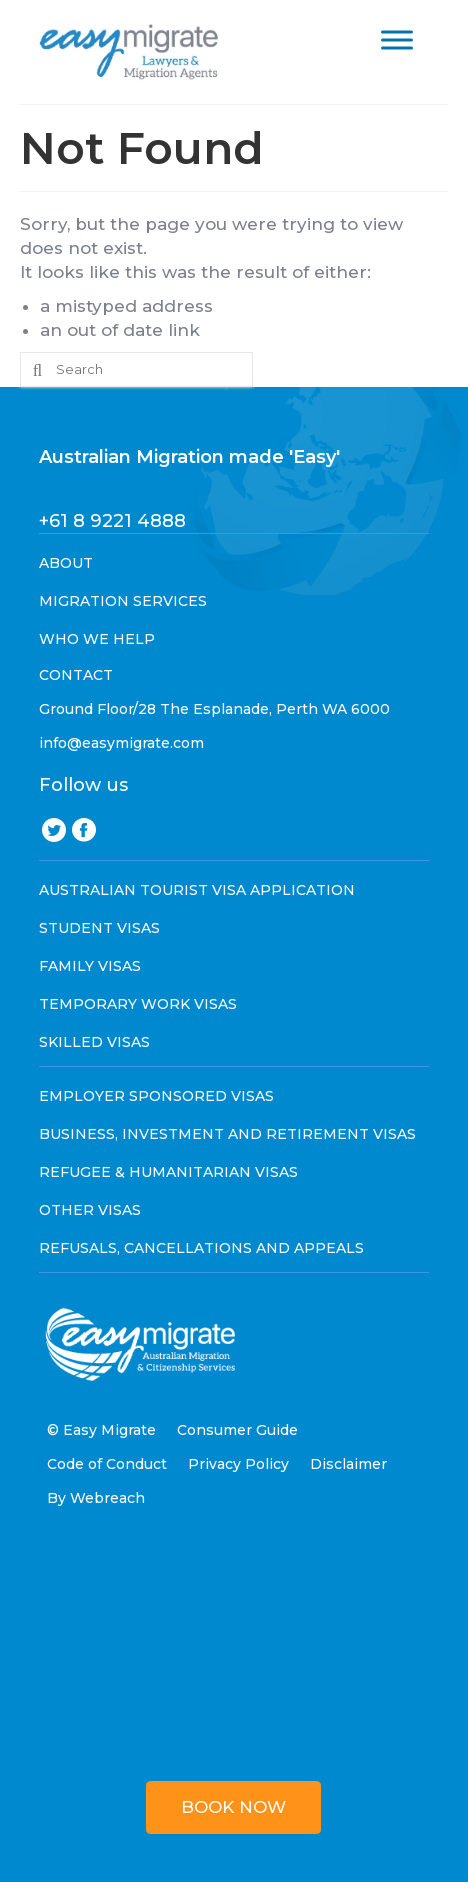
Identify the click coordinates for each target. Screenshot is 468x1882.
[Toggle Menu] (397, 39)
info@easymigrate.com (121, 743)
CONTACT (76, 675)
